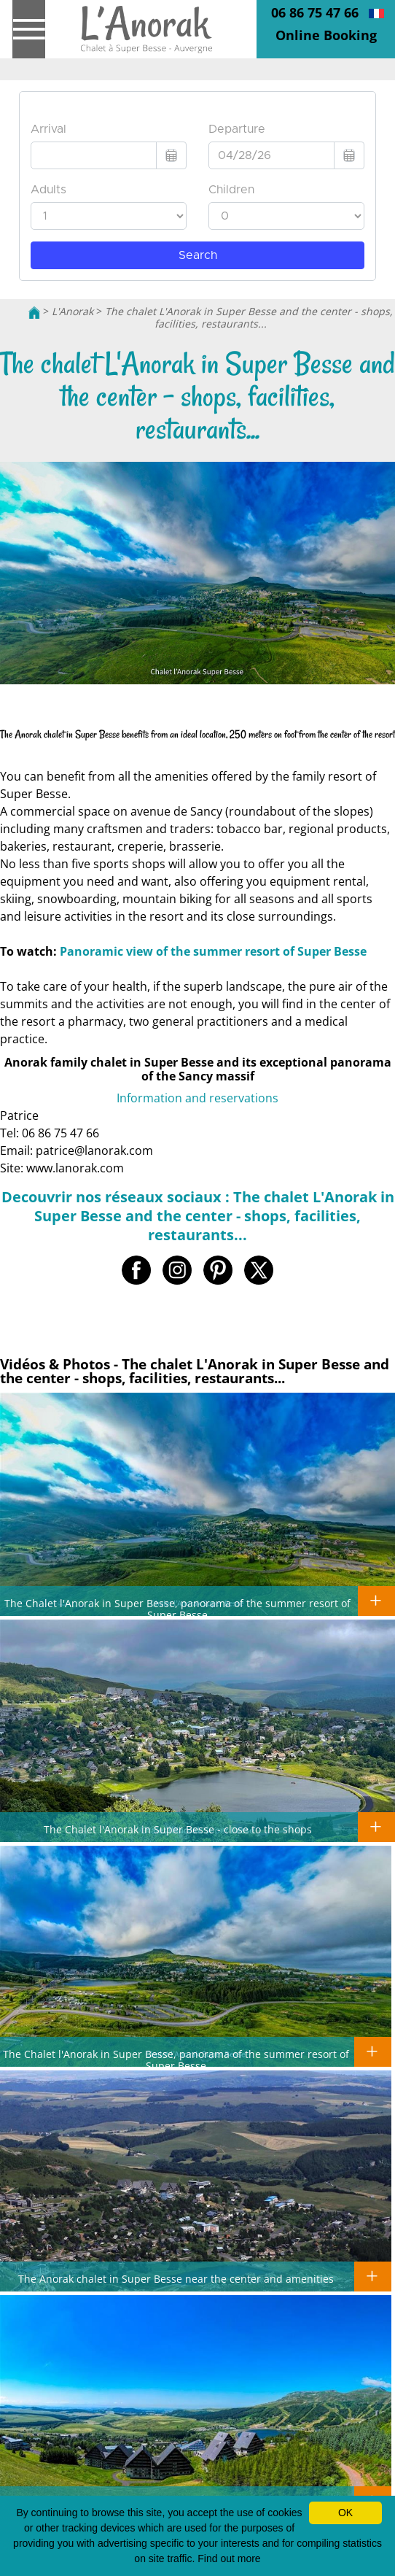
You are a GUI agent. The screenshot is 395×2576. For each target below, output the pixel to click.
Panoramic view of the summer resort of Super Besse (213, 951)
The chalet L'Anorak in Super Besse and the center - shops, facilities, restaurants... (249, 317)
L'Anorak (72, 311)
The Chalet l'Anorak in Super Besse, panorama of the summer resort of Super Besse (177, 1608)
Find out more (229, 2558)
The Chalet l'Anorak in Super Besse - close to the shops (178, 1829)
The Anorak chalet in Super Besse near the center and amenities (176, 2278)
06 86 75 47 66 (315, 12)
